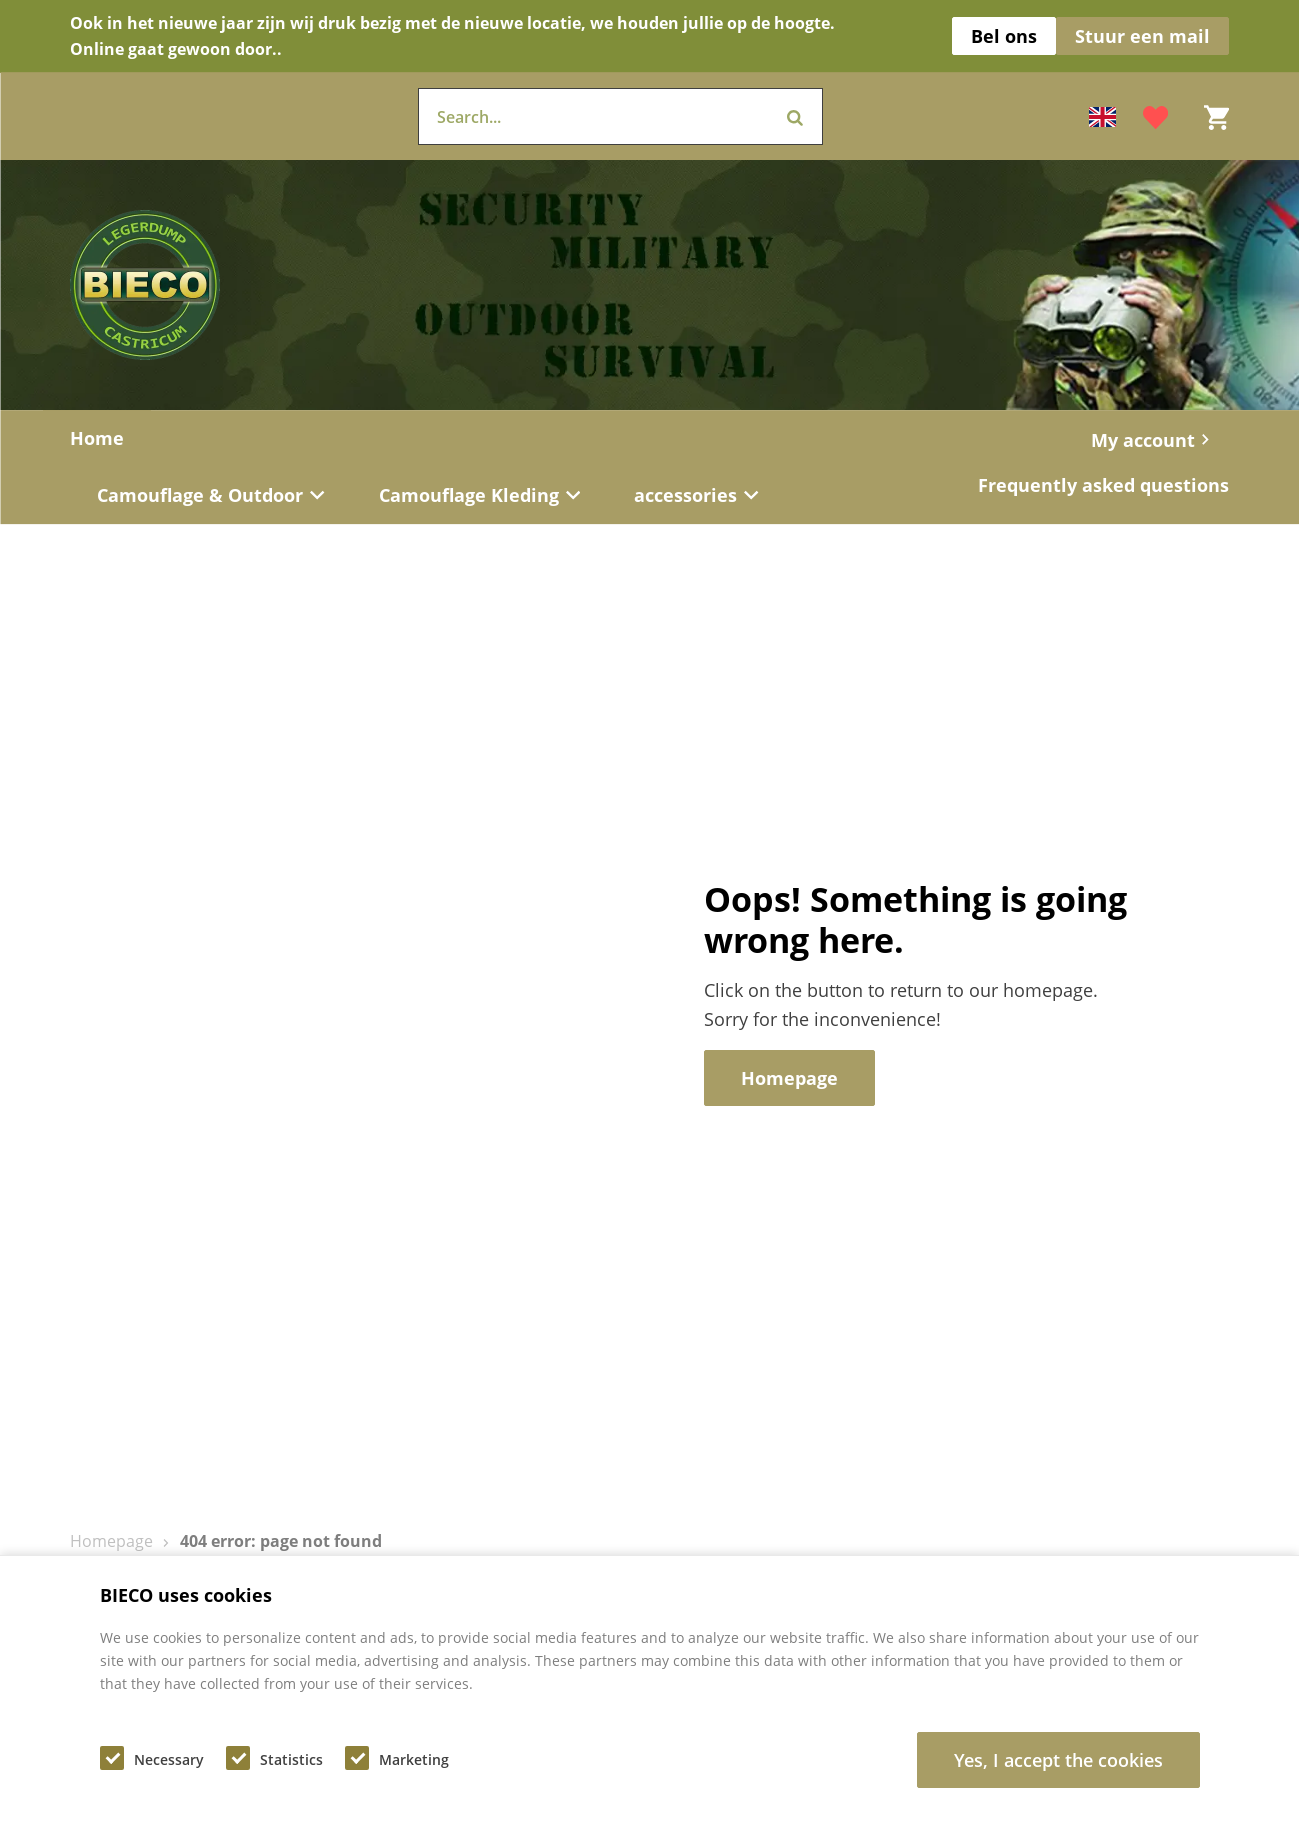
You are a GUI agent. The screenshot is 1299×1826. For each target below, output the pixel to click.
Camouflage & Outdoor (211, 495)
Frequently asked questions (1103, 485)
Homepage (111, 1541)
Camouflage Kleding (480, 495)
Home (97, 438)
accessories (696, 495)
